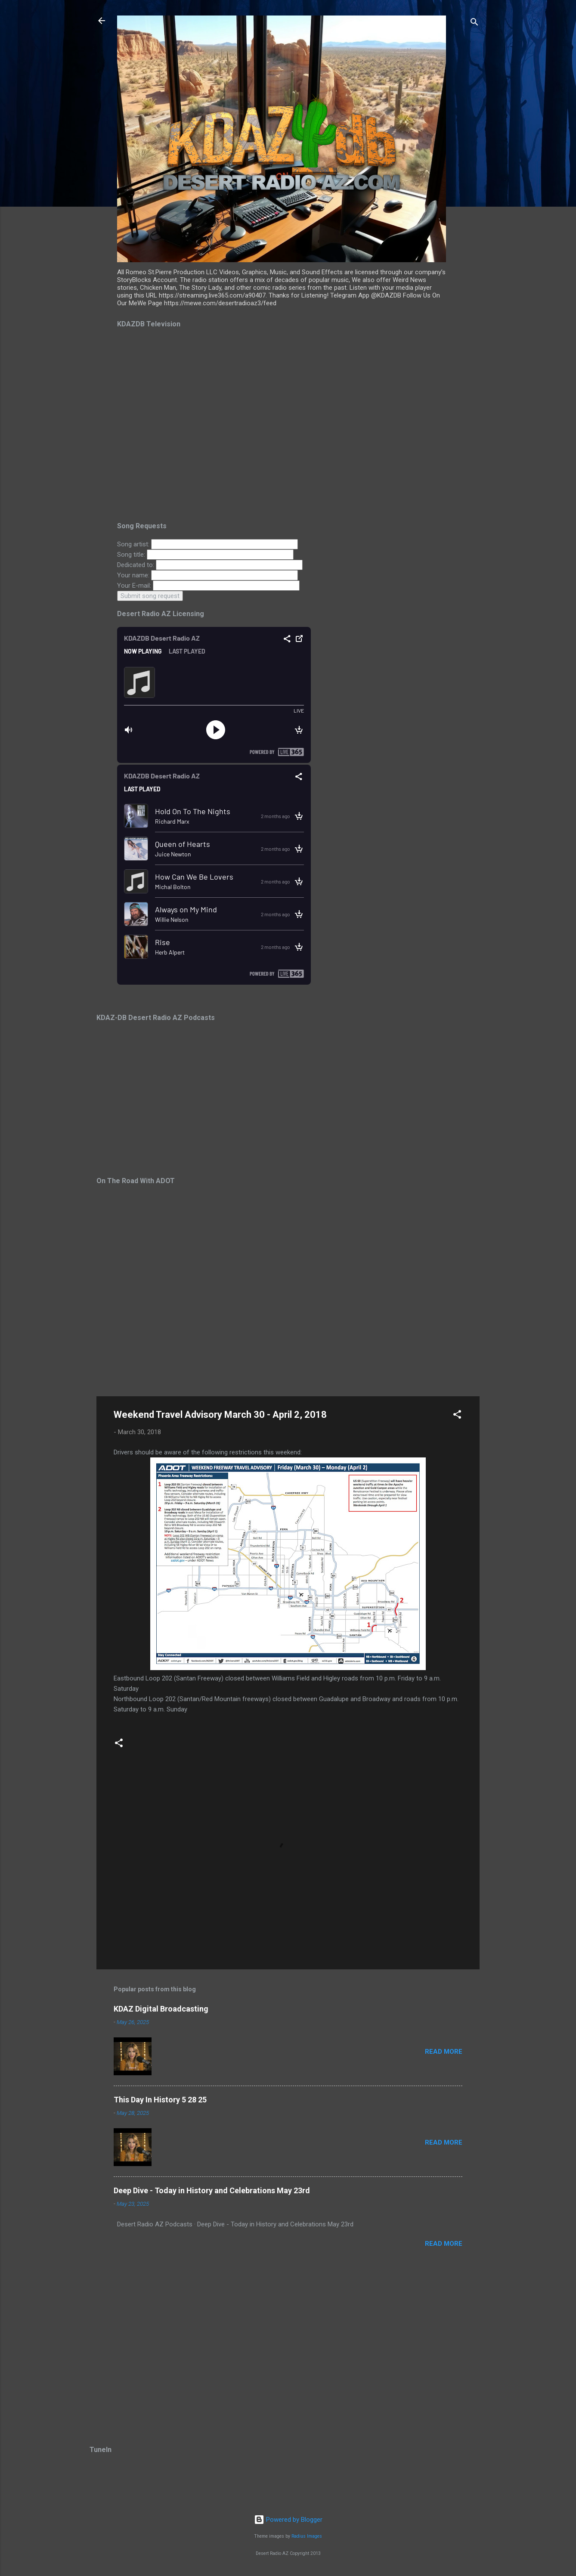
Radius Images (306, 2536)
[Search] (474, 23)
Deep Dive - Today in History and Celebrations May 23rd (212, 2190)
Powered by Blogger (288, 2519)
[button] (457, 1416)
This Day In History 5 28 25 (160, 2099)
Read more (443, 2051)
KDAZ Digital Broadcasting (161, 2008)
